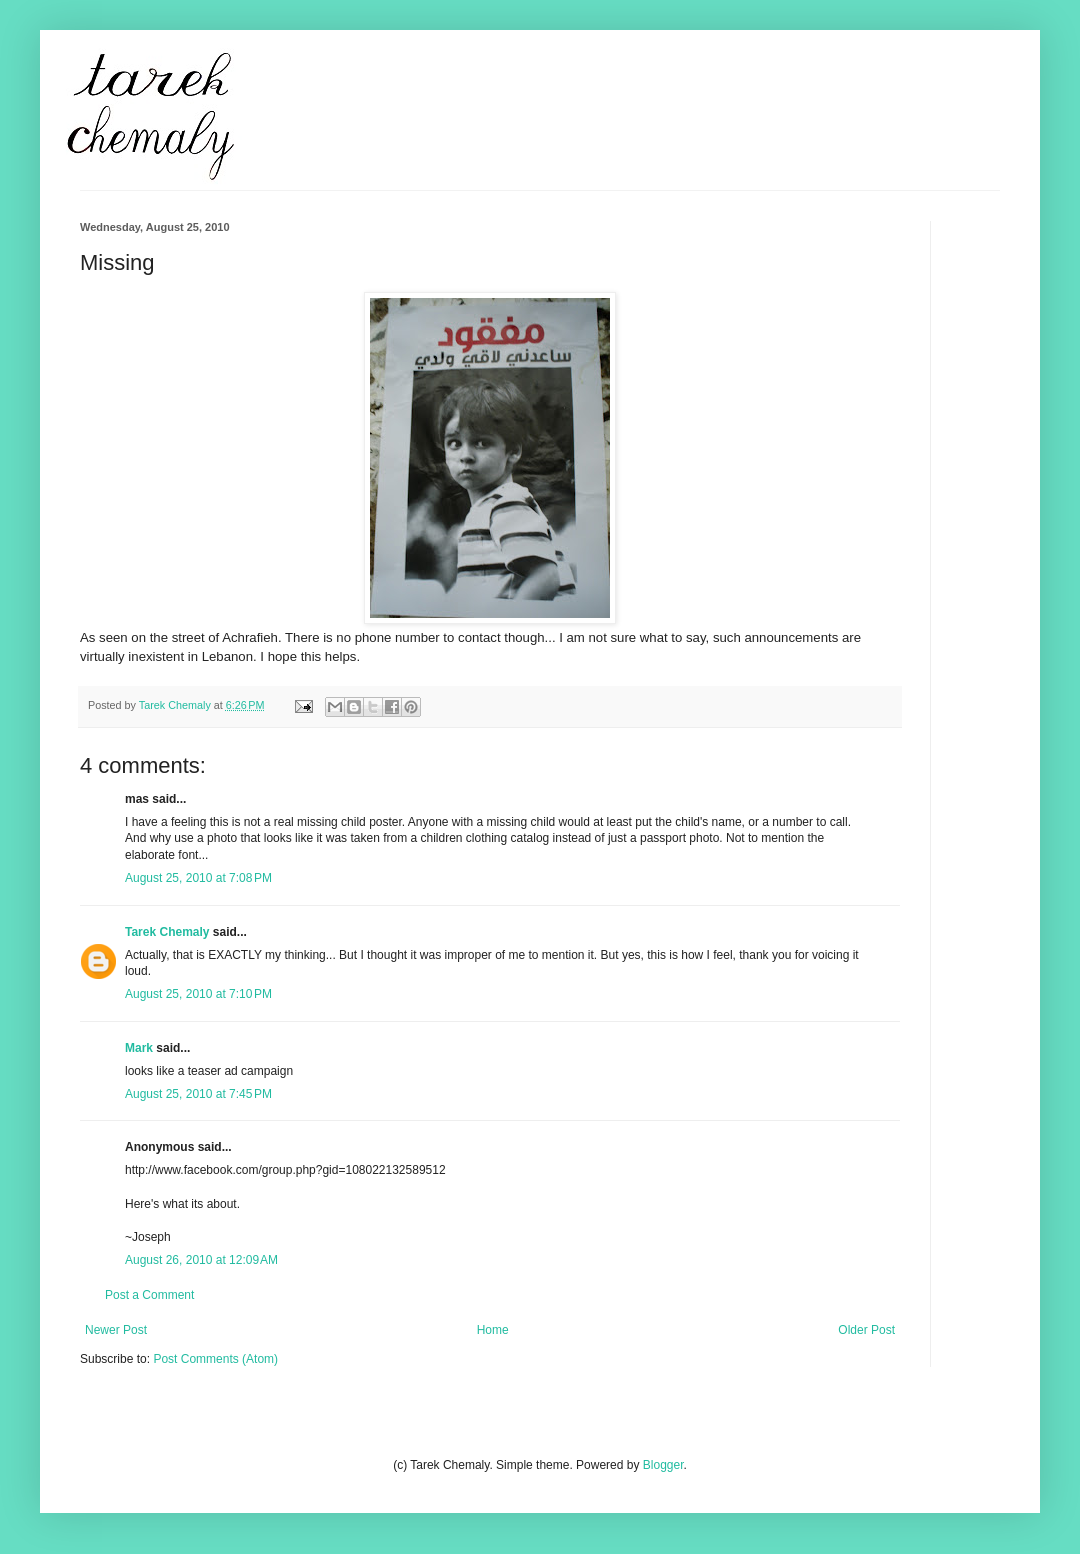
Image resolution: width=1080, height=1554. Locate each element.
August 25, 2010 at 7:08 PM (198, 878)
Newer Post (116, 1330)
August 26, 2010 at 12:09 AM (201, 1260)
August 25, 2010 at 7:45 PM (198, 1094)
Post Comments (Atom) (215, 1359)
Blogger (663, 1465)
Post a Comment (149, 1295)
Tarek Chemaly (167, 932)
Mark (139, 1048)
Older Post (866, 1330)
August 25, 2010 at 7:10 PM (198, 994)
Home (493, 1330)
